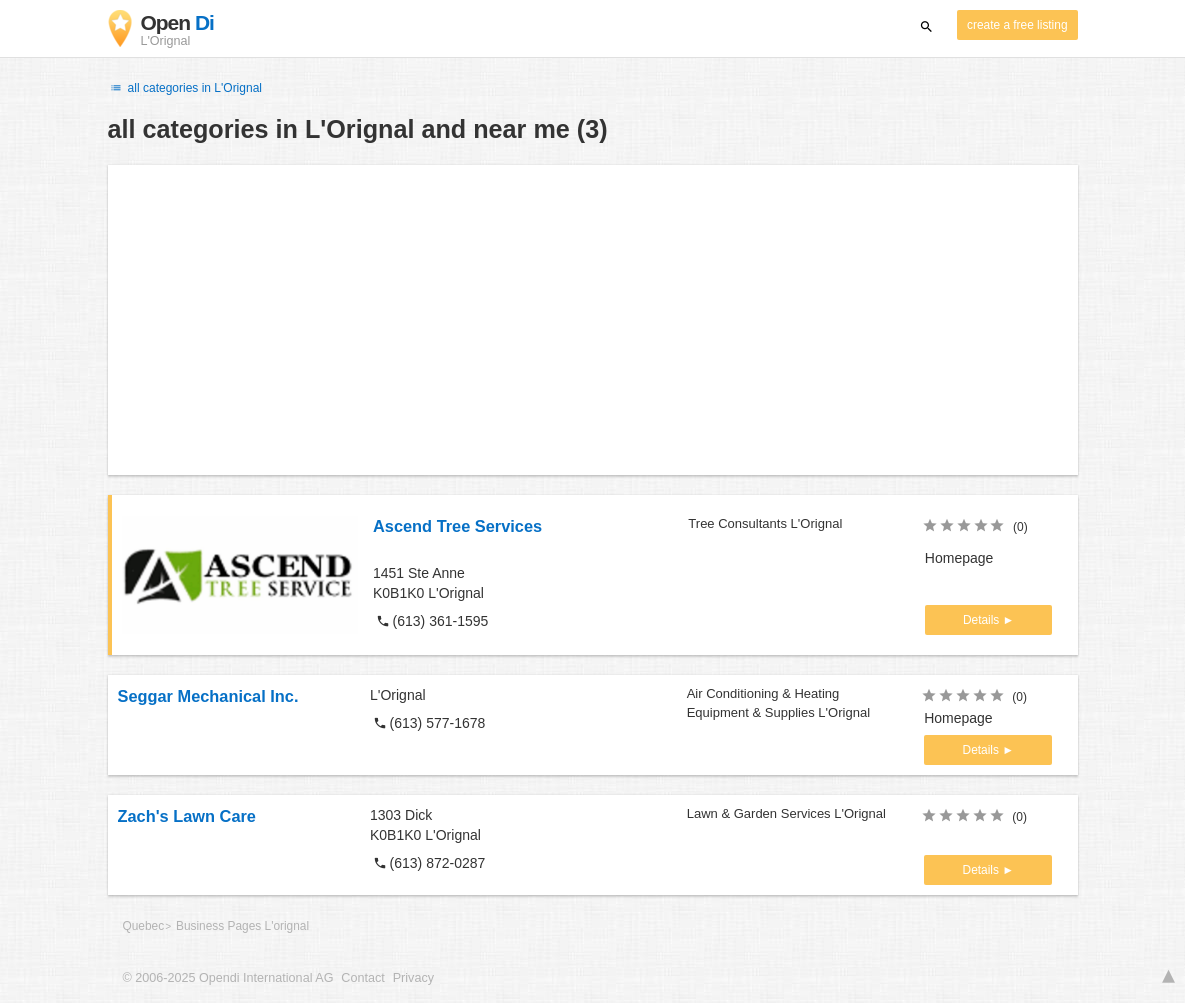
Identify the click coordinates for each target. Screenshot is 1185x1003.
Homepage (959, 558)
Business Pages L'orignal (242, 926)
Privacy (413, 978)
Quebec (144, 926)
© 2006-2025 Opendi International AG (228, 978)
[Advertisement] (593, 320)
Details (983, 620)
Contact (362, 978)
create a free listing (1017, 25)
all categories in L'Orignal (185, 88)
